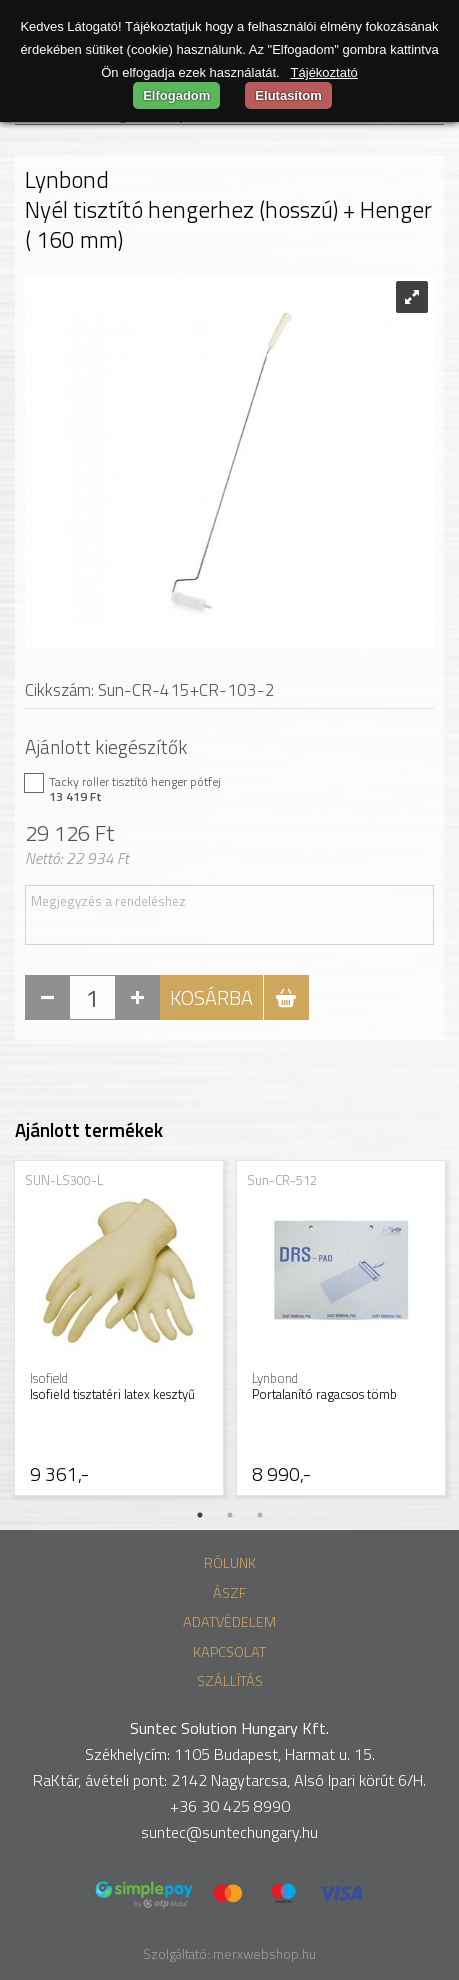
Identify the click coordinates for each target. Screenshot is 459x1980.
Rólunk (230, 1563)
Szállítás (230, 1681)
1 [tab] (200, 1515)
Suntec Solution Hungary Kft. (229, 1728)
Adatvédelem (229, 1622)
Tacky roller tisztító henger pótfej (219, 789)
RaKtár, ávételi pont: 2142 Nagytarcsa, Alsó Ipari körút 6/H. (229, 1780)
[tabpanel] (119, 1330)
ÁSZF (229, 1593)
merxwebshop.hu (264, 1954)
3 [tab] (260, 1515)
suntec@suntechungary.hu (229, 1832)
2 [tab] (230, 1515)
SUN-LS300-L (64, 1180)
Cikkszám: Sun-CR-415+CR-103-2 (150, 690)
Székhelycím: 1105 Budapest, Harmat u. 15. (230, 1754)
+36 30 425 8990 (230, 1806)
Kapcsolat (229, 1652)
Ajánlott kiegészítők (106, 746)
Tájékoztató (324, 72)
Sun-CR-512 (282, 1180)
